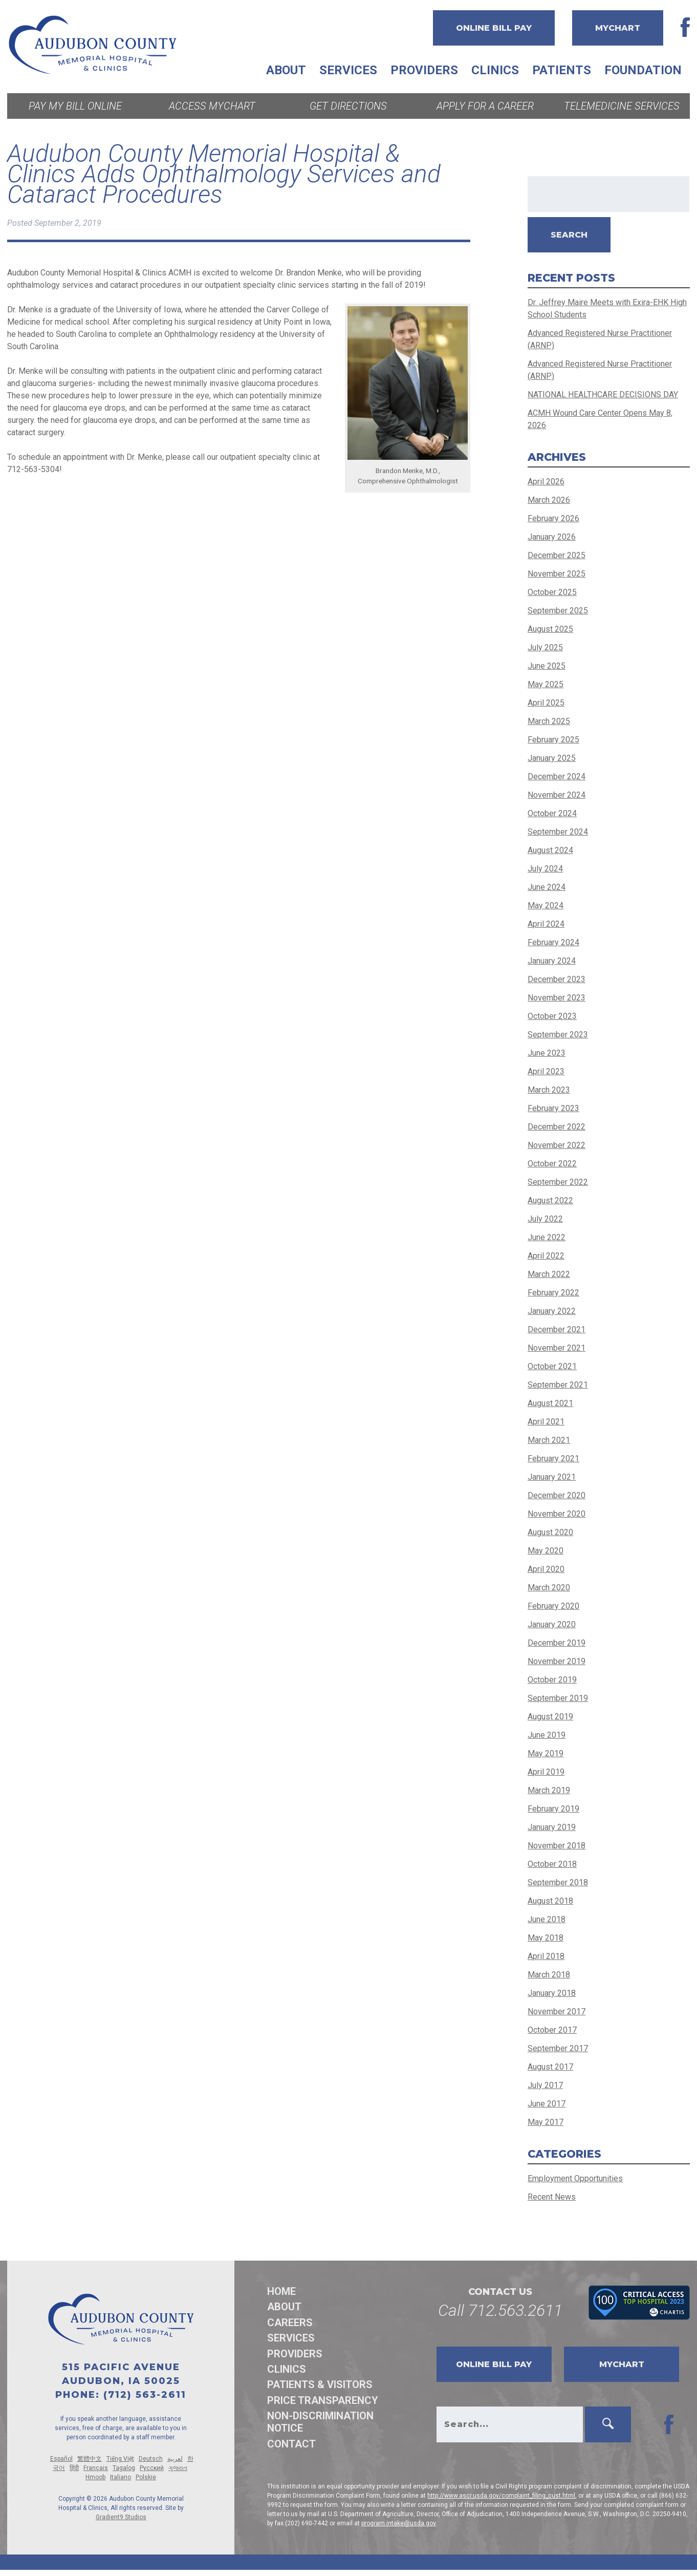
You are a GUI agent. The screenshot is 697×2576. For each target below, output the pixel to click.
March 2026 (549, 500)
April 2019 (546, 1772)
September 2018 (558, 1882)
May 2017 (545, 2122)
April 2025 (546, 703)
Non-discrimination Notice (320, 2422)
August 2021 (550, 1403)
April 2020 (546, 1569)
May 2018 (545, 1938)
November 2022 (556, 1145)
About (286, 70)
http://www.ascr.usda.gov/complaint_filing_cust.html (501, 2495)
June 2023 (546, 1053)
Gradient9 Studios (121, 2517)
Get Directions (348, 106)
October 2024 (552, 813)
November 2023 (556, 998)
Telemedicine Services (622, 106)
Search (569, 235)
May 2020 (545, 1551)
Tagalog (124, 2468)
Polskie (146, 2477)
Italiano (120, 2477)
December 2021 (556, 1329)
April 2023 (546, 1071)
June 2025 (546, 666)
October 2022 (552, 1163)
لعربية (175, 2458)
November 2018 (556, 1845)
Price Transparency (322, 2400)
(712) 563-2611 (144, 2394)
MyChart (617, 28)
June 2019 (546, 1735)
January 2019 (552, 1827)
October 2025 (552, 592)
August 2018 (550, 1901)
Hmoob (95, 2477)
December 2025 (556, 555)
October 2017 (552, 2030)
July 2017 (545, 2085)
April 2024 (546, 924)
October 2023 (552, 1016)
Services (348, 70)
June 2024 (546, 887)
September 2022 (558, 1182)
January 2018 (552, 1993)
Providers (424, 70)
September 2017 (558, 2048)
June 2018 (546, 1919)
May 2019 (545, 1753)
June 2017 (546, 2104)
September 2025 (558, 610)
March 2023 (549, 1090)
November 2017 (556, 2011)
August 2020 (550, 1532)
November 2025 (556, 574)
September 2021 (558, 1385)
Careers (290, 2322)
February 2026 (553, 518)
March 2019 (549, 1790)
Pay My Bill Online (75, 106)
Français (95, 2468)
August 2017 (550, 2067)
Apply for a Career (485, 106)
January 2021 (552, 1477)
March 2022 (549, 1274)
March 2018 (549, 1974)
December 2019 (556, 1643)
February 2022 (553, 1292)
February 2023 (553, 1108)
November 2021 (556, 1348)
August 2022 (550, 1200)
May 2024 (545, 905)
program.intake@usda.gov (398, 2523)
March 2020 (549, 1587)
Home (281, 2291)
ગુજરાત (177, 2468)
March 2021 (549, 1440)
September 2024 (558, 832)
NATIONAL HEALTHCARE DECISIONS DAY (603, 394)
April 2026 (546, 481)
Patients (561, 70)
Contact (291, 2444)
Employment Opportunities (575, 2178)
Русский (152, 2468)
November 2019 (556, 1661)
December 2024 (556, 776)
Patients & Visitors (320, 2384)
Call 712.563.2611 (500, 2310)
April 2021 (546, 1422)
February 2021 (553, 1458)
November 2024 (556, 795)
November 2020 (556, 1514)
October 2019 (552, 1680)
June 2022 (546, 1237)
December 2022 (556, 1127)
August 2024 (550, 850)
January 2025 (552, 758)
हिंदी (74, 2468)
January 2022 (552, 1311)
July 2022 (545, 1219)
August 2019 (550, 1716)
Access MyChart (212, 106)
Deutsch (151, 2458)
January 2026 (552, 537)
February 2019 (553, 1809)
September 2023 (558, 1034)
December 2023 (556, 979)
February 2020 (553, 1606)
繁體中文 (89, 2458)
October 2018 (552, 1864)
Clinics (495, 70)
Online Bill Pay (494, 28)
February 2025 (553, 739)
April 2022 (546, 1256)
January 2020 (552, 1624)
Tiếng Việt (120, 2458)
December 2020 (556, 1495)
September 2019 (558, 1698)
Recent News (552, 2197)
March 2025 (549, 721)
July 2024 (545, 869)
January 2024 (552, 961)
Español (61, 2458)
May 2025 (545, 684)
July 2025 (545, 647)
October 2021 (552, 1366)
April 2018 (546, 1956)
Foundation (643, 70)
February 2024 (553, 942)
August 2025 (550, 629)
